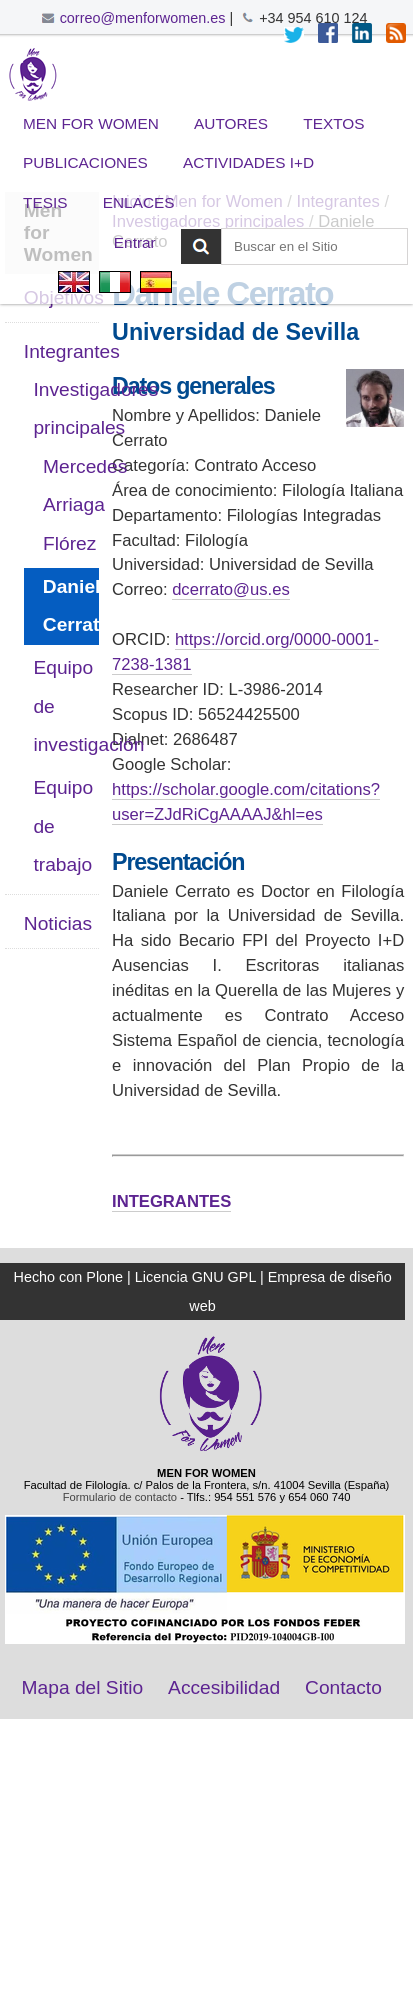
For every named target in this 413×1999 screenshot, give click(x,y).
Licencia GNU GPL (195, 1277)
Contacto (343, 1687)
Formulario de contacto (120, 1497)
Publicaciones (85, 162)
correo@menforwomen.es (143, 18)
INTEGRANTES (171, 1201)
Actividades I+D (248, 162)
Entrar (135, 242)
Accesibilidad (224, 1687)
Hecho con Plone (68, 1277)
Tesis (45, 202)
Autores (231, 123)
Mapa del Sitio (83, 1687)
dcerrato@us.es (231, 589)
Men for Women (91, 123)
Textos (333, 123)
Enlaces (139, 202)
